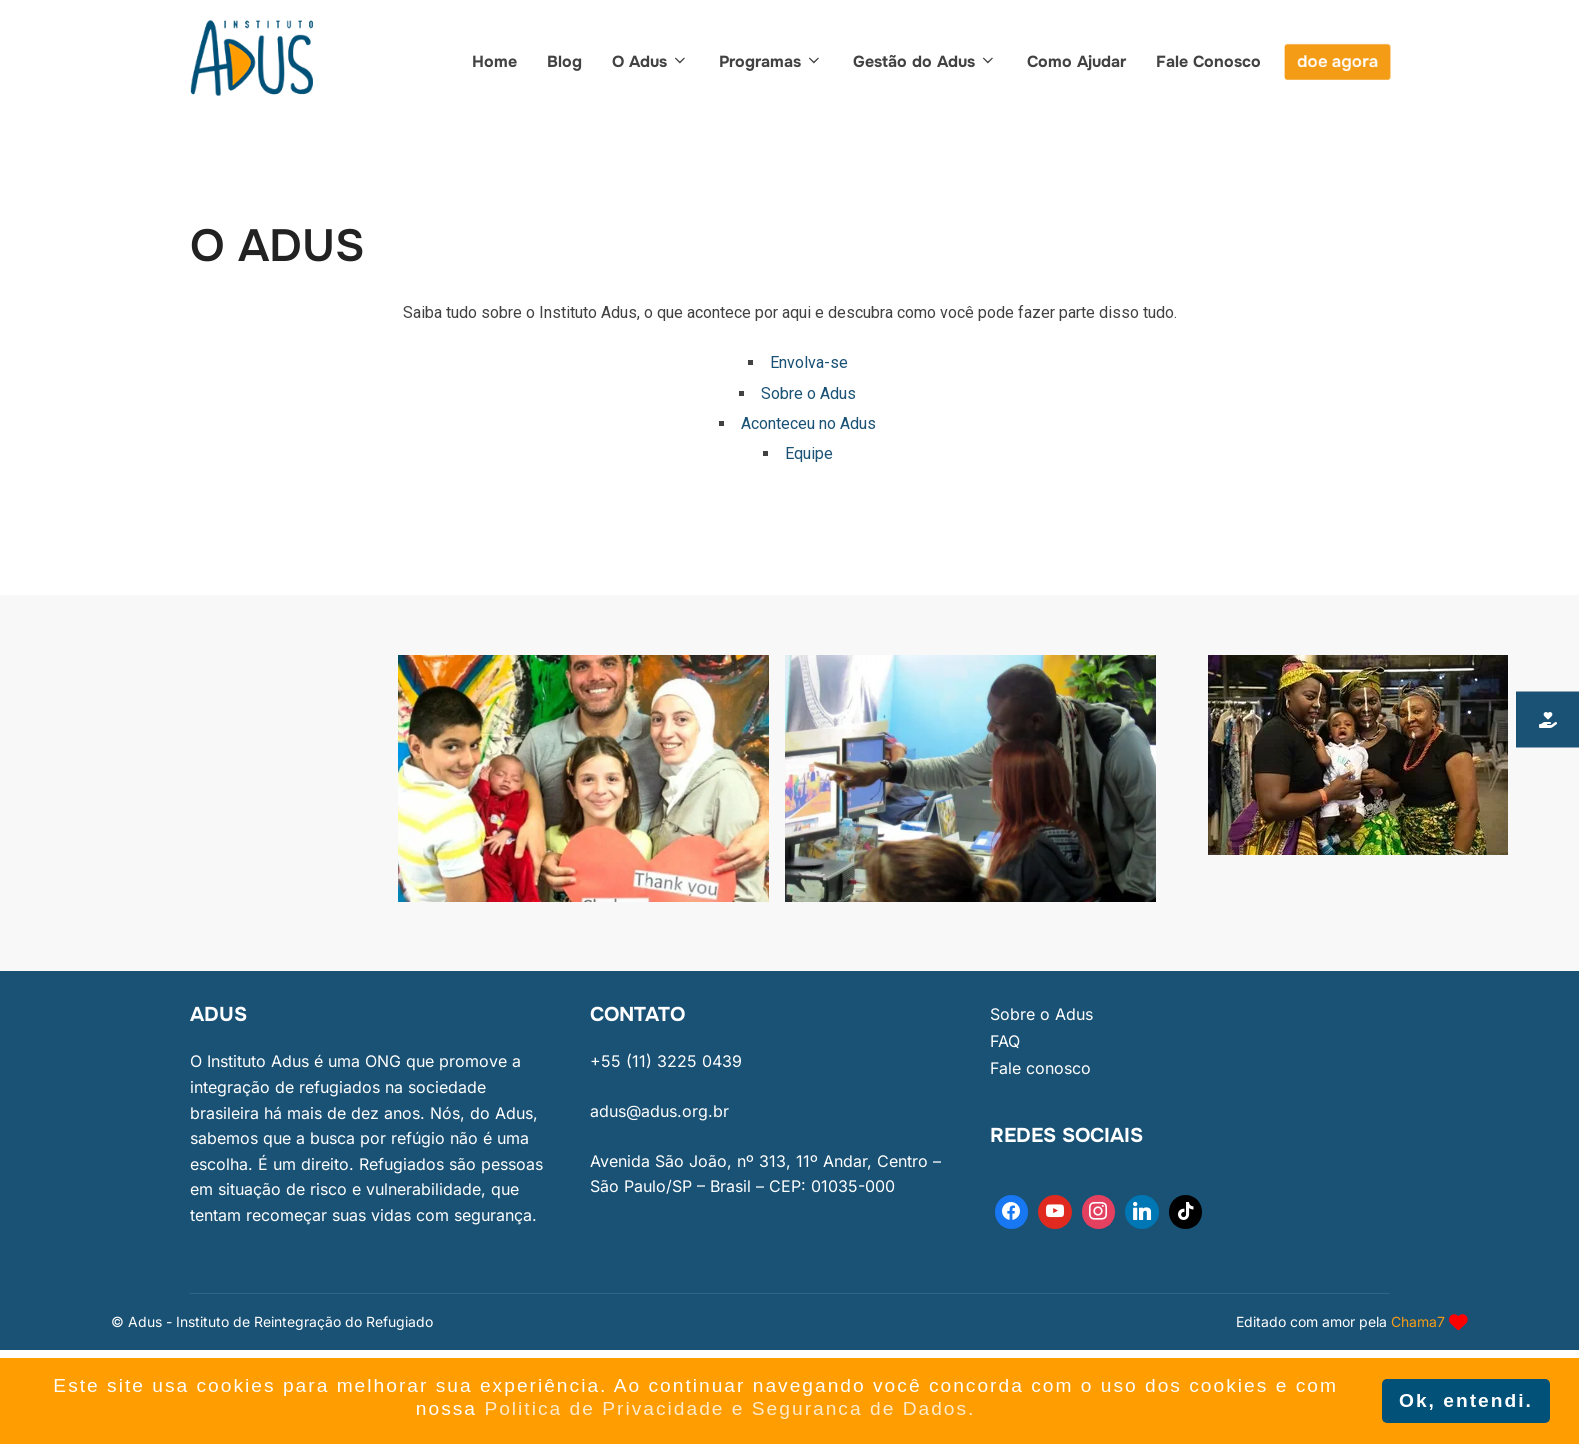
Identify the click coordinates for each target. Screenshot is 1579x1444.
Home (494, 61)
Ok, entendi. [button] (1466, 1400)
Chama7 (1418, 1321)
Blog (564, 61)
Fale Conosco (1208, 61)
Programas (771, 61)
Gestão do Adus (925, 61)
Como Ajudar (1076, 61)
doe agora (1337, 61)
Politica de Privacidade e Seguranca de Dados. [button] (729, 1408)
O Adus (650, 61)
